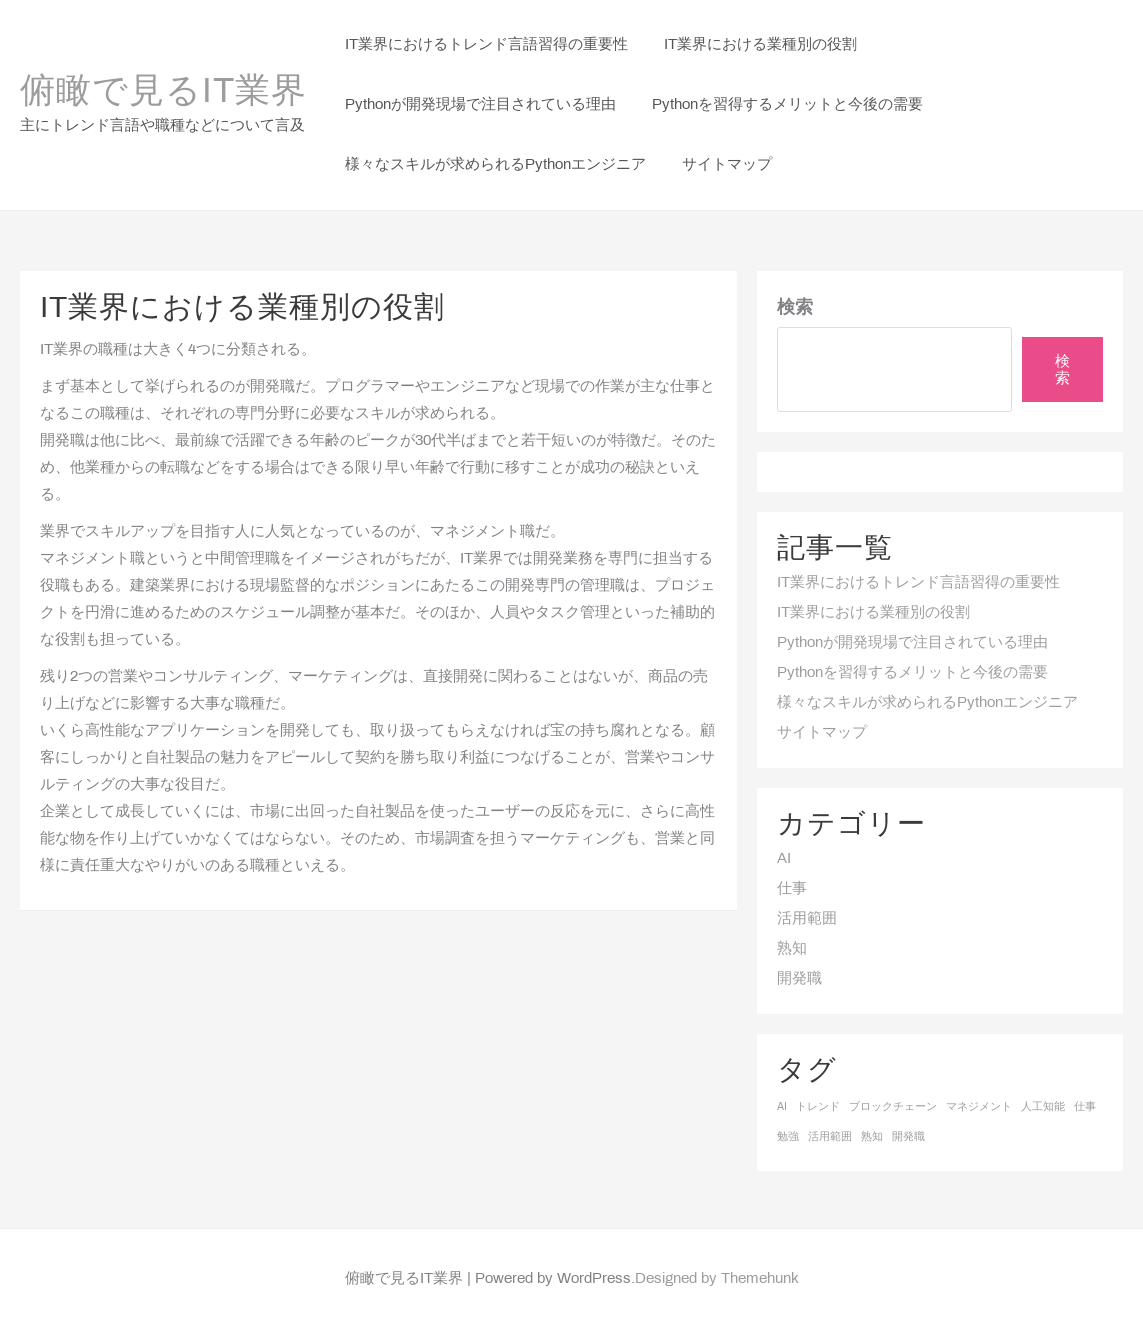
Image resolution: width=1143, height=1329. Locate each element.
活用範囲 (807, 919)
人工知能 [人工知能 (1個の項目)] (1043, 1107)
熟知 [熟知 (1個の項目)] (872, 1137)
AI (784, 859)
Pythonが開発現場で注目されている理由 (912, 643)
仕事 (792, 889)
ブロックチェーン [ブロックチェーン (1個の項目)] (893, 1107)
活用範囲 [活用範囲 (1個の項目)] (830, 1137)
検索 (795, 308)
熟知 (792, 949)
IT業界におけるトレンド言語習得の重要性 (918, 583)
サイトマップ (822, 733)
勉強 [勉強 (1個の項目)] (788, 1137)
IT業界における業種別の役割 (873, 613)
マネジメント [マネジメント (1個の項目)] (979, 1107)
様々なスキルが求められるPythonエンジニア (927, 703)
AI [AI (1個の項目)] (782, 1107)
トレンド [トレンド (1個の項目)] (818, 1107)
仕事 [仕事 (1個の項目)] (1085, 1107)
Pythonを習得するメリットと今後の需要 (912, 673)
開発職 (799, 979)
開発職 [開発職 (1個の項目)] (908, 1137)
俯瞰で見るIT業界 (163, 93)
